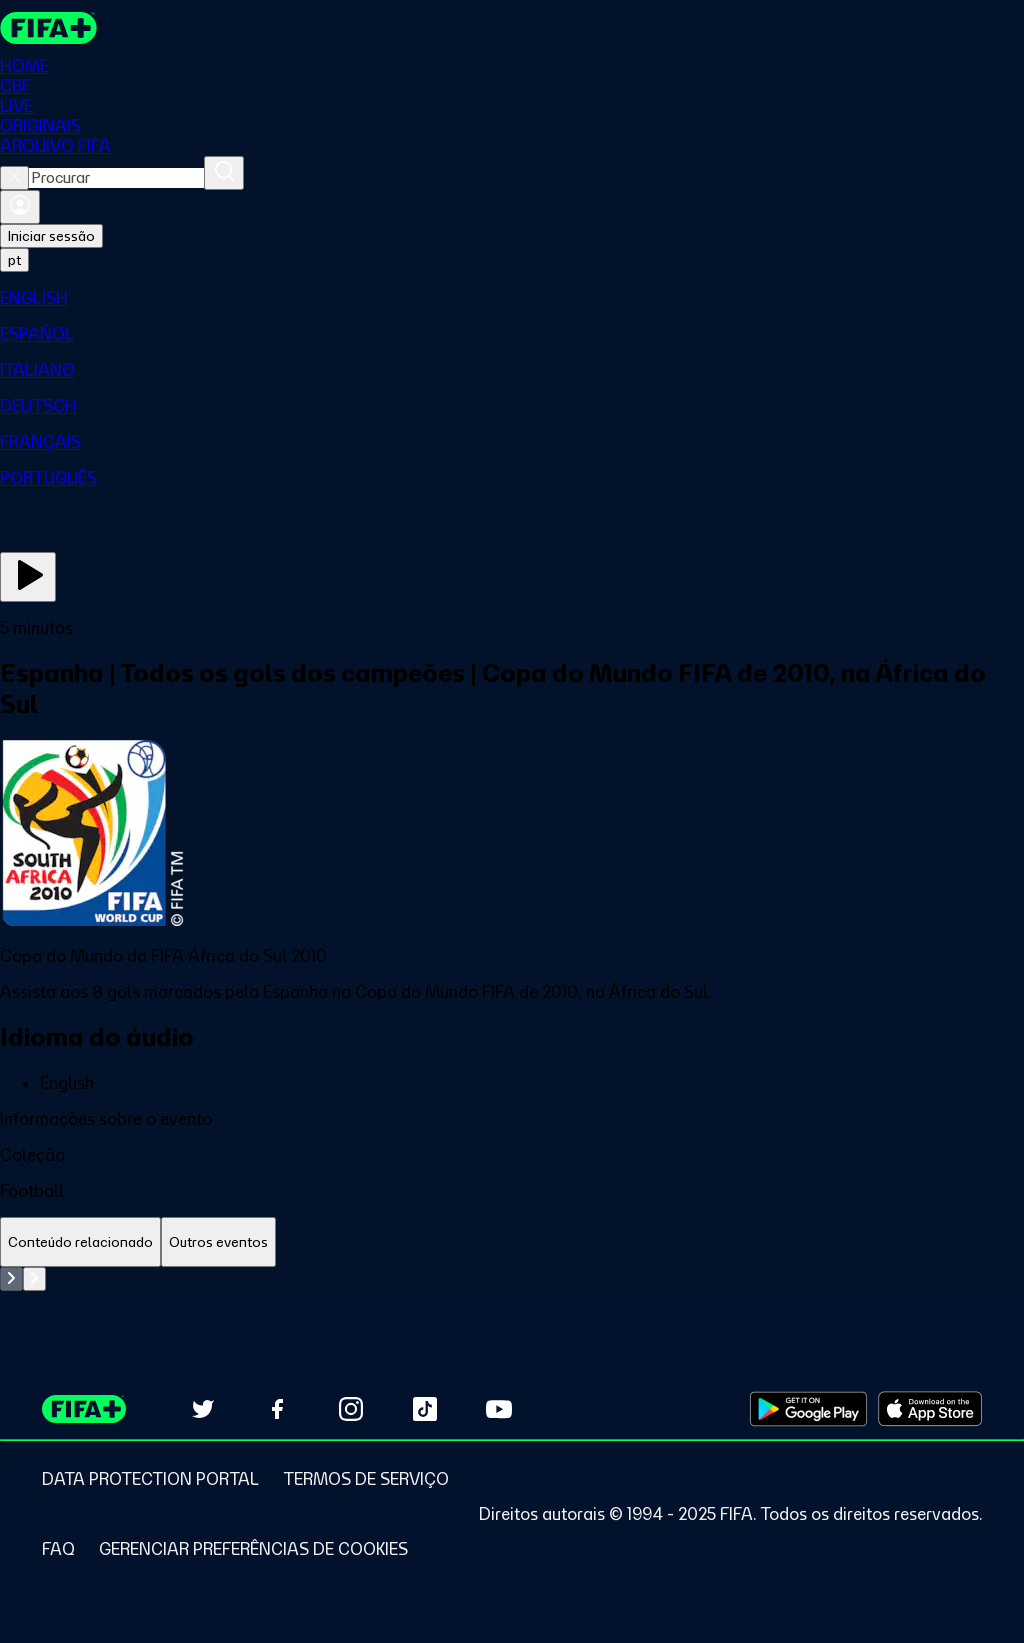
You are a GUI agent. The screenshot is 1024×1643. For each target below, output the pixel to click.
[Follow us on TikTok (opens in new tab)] (425, 1409)
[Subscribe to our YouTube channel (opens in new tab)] (499, 1409)
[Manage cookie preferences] (253, 1549)
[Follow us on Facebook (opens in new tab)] (277, 1409)
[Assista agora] (28, 577)
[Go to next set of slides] (34, 1279)
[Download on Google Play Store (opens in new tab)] (808, 1409)
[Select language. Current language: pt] (14, 260)
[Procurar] (224, 173)
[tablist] (512, 1242)
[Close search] (14, 178)
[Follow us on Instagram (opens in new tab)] (351, 1409)
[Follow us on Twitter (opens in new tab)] (203, 1409)
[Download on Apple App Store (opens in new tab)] (930, 1409)
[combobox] (116, 178)
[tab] (80, 1242)
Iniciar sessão (51, 236)
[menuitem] (512, 298)
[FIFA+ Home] (48, 28)
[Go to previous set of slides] (11, 1279)
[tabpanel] (512, 1279)
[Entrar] (20, 207)
